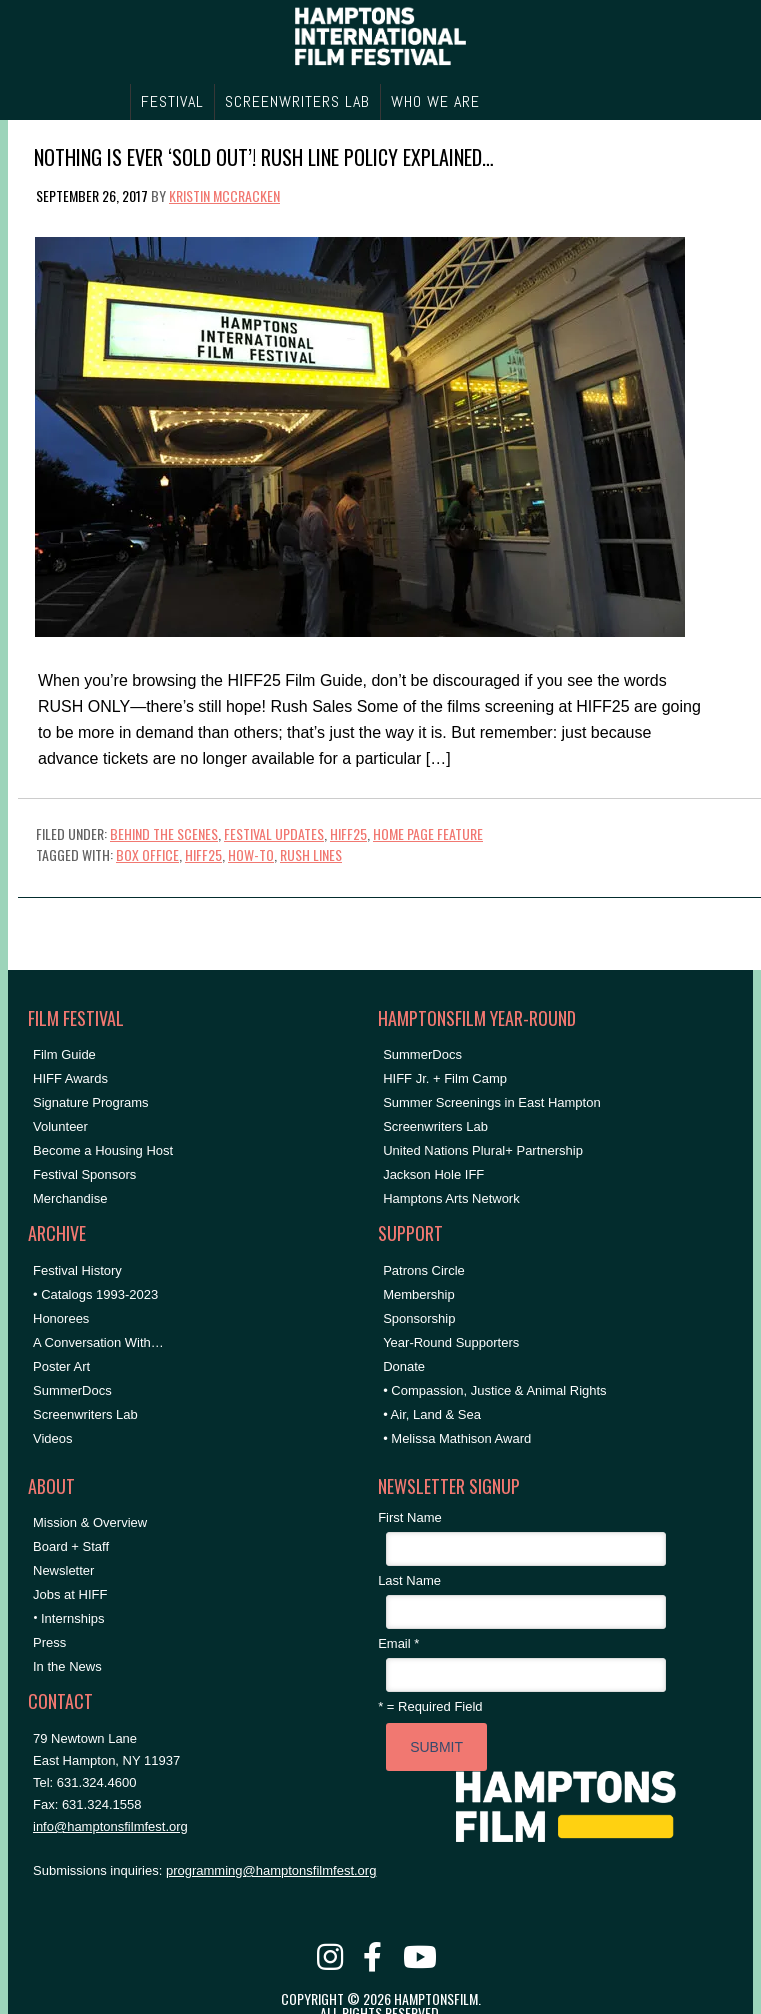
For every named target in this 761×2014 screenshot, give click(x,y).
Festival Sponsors (84, 1174)
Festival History (77, 1270)
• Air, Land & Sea (432, 1414)
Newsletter (63, 1570)
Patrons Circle (424, 1270)
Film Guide (64, 1054)
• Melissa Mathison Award (457, 1438)
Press (49, 1642)
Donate (404, 1366)
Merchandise (70, 1198)
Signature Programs (91, 1102)
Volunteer (60, 1126)
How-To (251, 854)
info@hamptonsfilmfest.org (110, 1826)
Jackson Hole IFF (433, 1174)
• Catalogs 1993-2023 (95, 1294)
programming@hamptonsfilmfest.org (271, 1870)
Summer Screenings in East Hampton (491, 1102)
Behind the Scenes (164, 833)
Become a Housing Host (103, 1150)
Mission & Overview (90, 1522)
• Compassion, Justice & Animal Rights (494, 1390)
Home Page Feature (428, 833)
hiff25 (203, 854)
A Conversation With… (98, 1342)
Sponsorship (419, 1318)
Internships (73, 1618)
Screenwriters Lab (85, 1414)
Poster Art (61, 1366)
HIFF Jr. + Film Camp (445, 1078)
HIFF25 (348, 833)
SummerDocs (72, 1390)
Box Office (147, 854)
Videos (53, 1438)
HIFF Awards (70, 1078)
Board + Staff (71, 1546)
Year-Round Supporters (451, 1342)
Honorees (61, 1318)
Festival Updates (274, 833)
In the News (67, 1666)
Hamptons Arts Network (451, 1198)
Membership (419, 1294)
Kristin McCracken (224, 195)
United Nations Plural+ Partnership (483, 1150)
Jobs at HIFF (70, 1594)
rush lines (311, 854)
